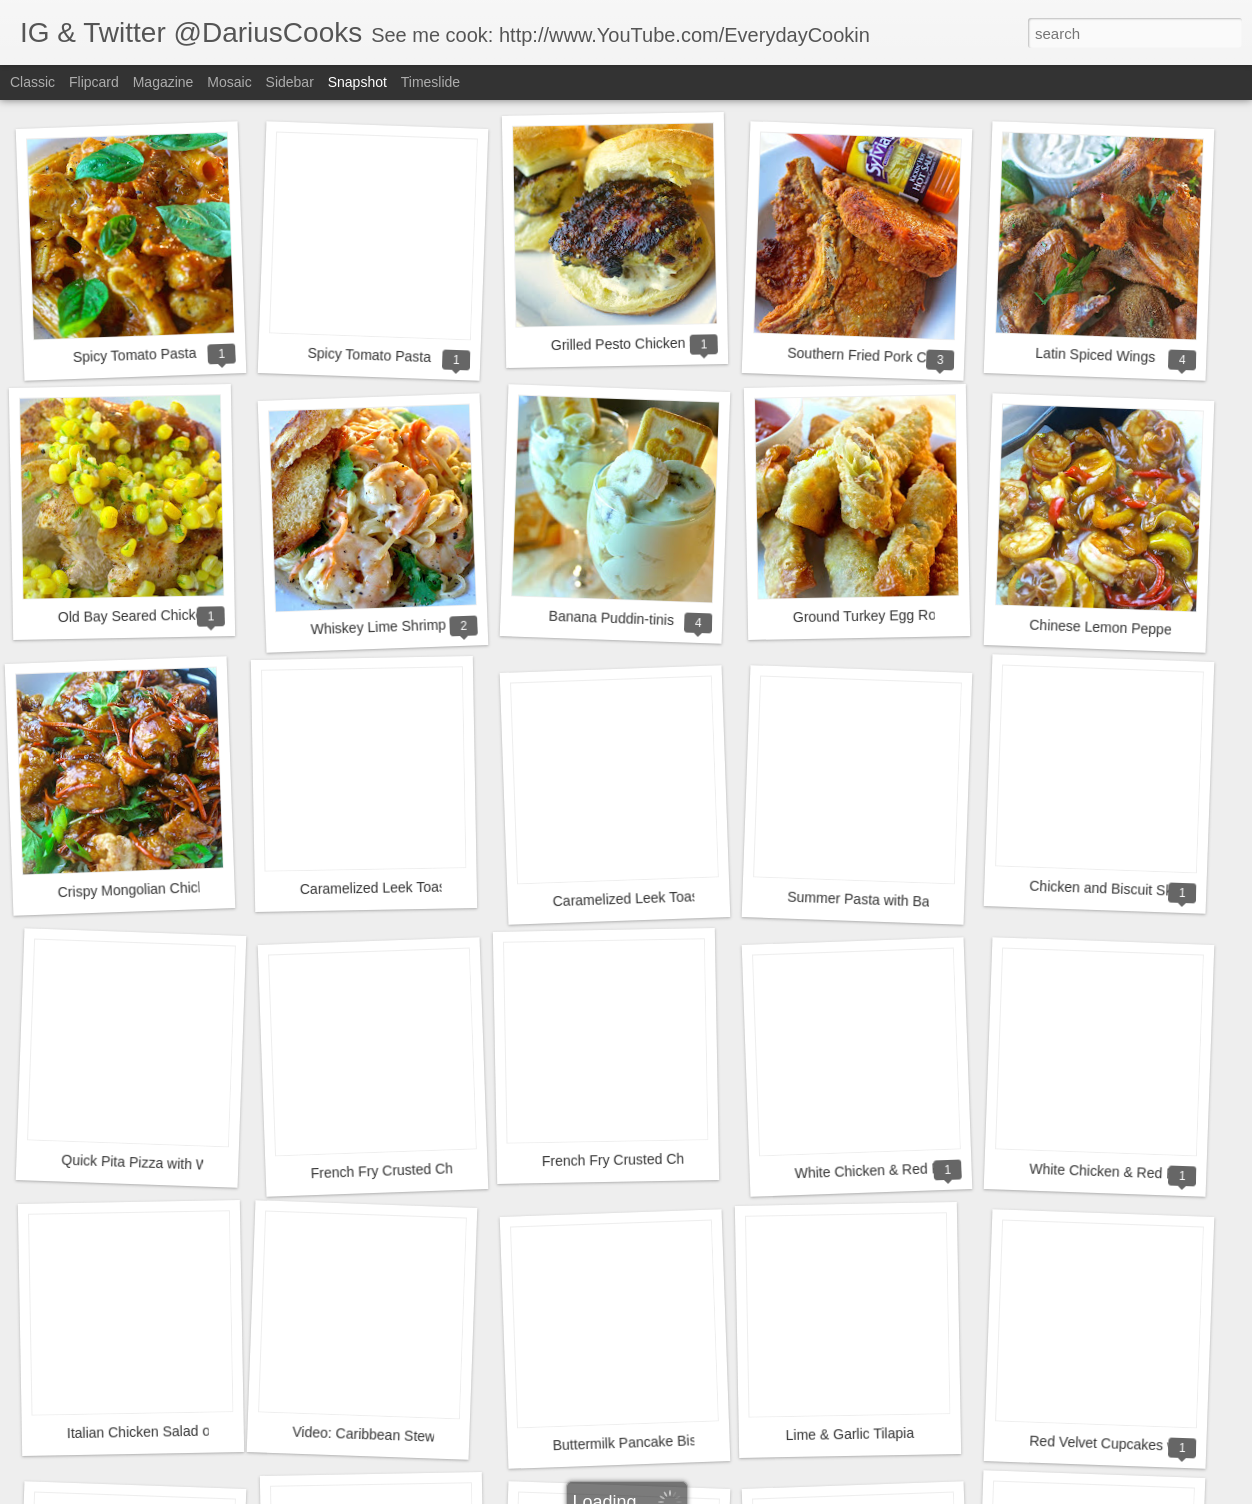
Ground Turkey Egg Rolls (871, 615)
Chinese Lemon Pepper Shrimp (1127, 628)
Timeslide (430, 82)
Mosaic (229, 82)
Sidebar (290, 82)
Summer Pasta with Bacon (869, 900)
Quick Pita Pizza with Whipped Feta (172, 1164)
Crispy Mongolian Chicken (138, 890)
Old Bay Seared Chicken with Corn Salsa (185, 615)
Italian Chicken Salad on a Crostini (174, 1431)
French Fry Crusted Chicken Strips (417, 1169)
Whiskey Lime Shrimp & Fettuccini (416, 625)
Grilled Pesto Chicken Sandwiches (658, 343)
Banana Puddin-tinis (611, 618)
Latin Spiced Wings (1095, 355)
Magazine (163, 82)
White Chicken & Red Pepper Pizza (904, 1170)
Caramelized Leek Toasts (378, 887)
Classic (32, 82)
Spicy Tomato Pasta (135, 355)
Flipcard (94, 82)
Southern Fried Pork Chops (872, 356)
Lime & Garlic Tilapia (849, 1434)
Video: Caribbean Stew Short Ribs (398, 1435)
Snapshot (357, 82)
